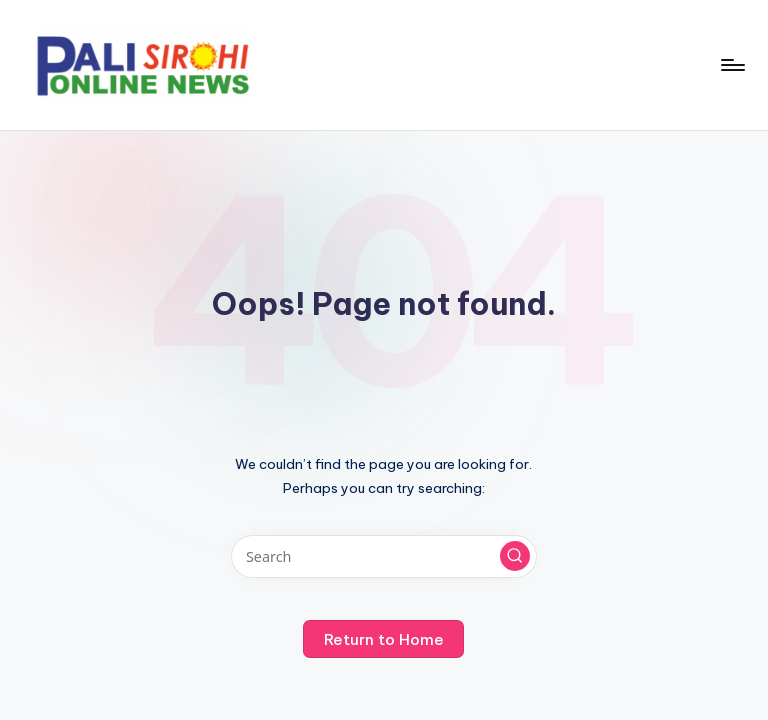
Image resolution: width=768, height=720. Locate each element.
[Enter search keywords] (383, 556)
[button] (515, 556)
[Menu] (731, 65)
